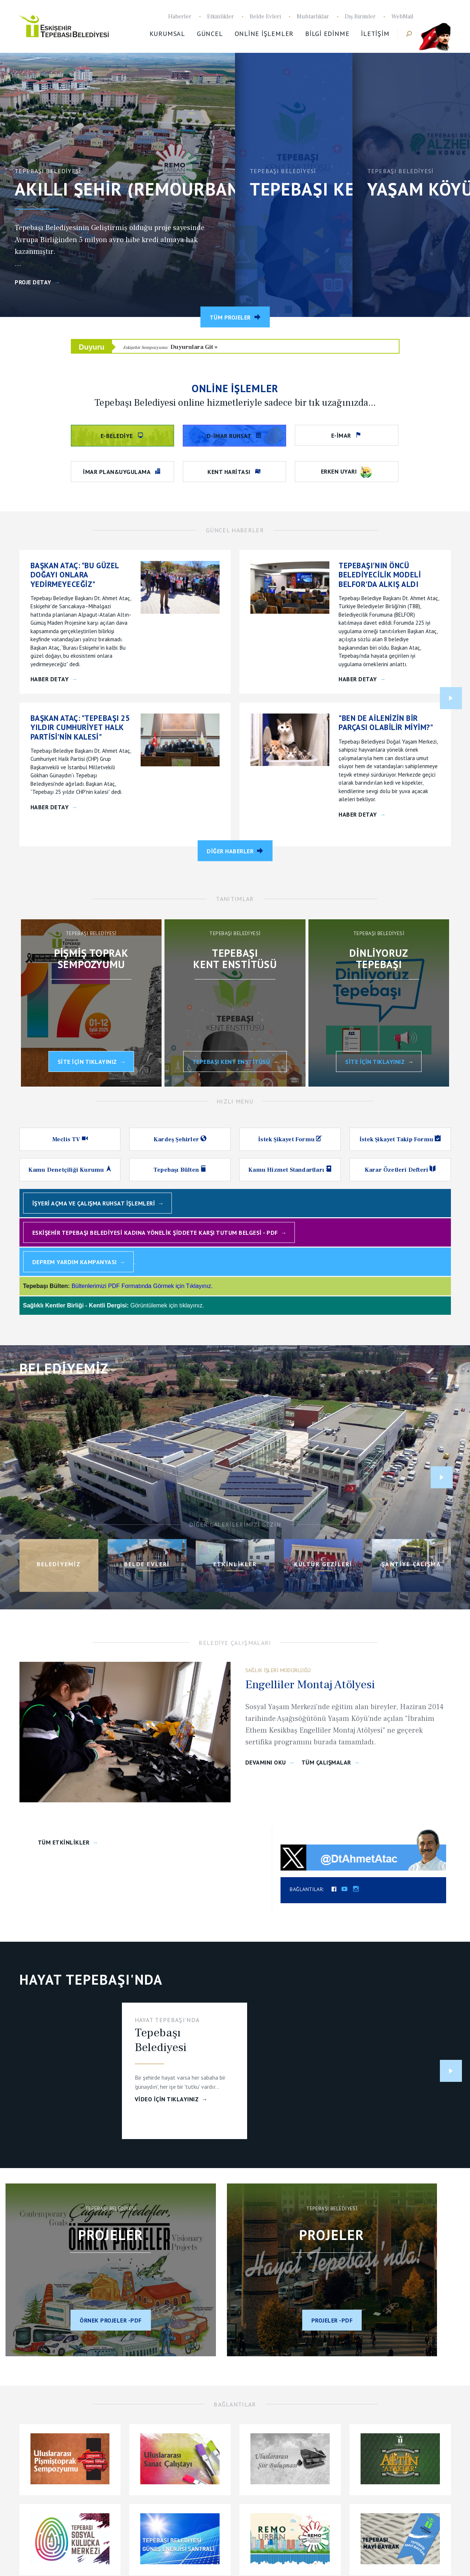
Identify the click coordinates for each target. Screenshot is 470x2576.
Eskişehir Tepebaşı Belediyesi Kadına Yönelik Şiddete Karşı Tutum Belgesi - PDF (155, 1232)
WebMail (402, 16)
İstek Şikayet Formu (287, 1139)
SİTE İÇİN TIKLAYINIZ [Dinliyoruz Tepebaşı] (375, 1061)
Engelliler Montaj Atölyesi (310, 1684)
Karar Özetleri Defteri (397, 1170)
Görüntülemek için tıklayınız (166, 1305)
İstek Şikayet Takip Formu (397, 1139)
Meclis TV (67, 1139)
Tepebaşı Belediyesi (67, 26)
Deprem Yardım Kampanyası (74, 1262)
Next (451, 698)
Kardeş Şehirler (176, 1139)
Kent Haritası (229, 471)
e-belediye (118, 435)
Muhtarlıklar (313, 16)
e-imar (342, 435)
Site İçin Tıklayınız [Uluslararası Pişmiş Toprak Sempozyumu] (87, 1061)
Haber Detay (49, 679)
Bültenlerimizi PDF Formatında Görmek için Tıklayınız (141, 1286)
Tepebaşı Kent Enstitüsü (231, 1061)
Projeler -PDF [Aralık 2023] (332, 2320)
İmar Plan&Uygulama (117, 471)
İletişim (375, 33)
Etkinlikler (220, 16)
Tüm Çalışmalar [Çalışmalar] (326, 1762)
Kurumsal (167, 33)
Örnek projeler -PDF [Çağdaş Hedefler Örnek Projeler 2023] (111, 2320)
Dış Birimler (360, 16)
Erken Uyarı (347, 472)
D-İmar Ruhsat (230, 435)
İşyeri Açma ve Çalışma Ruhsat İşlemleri (93, 1203)
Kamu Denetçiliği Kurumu (67, 1170)
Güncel (210, 33)
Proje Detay (33, 282)
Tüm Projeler (230, 317)
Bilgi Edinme (327, 33)
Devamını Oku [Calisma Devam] (265, 1762)
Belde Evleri (265, 16)
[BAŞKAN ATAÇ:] (81, 575)
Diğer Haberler (230, 851)
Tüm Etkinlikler (64, 1842)
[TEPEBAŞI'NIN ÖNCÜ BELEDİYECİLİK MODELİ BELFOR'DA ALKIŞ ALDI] (389, 575)
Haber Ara (404, 34)
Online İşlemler (264, 33)
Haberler (179, 16)
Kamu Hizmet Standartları (287, 1170)
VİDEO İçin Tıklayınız (167, 2099)
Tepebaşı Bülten (176, 1170)
